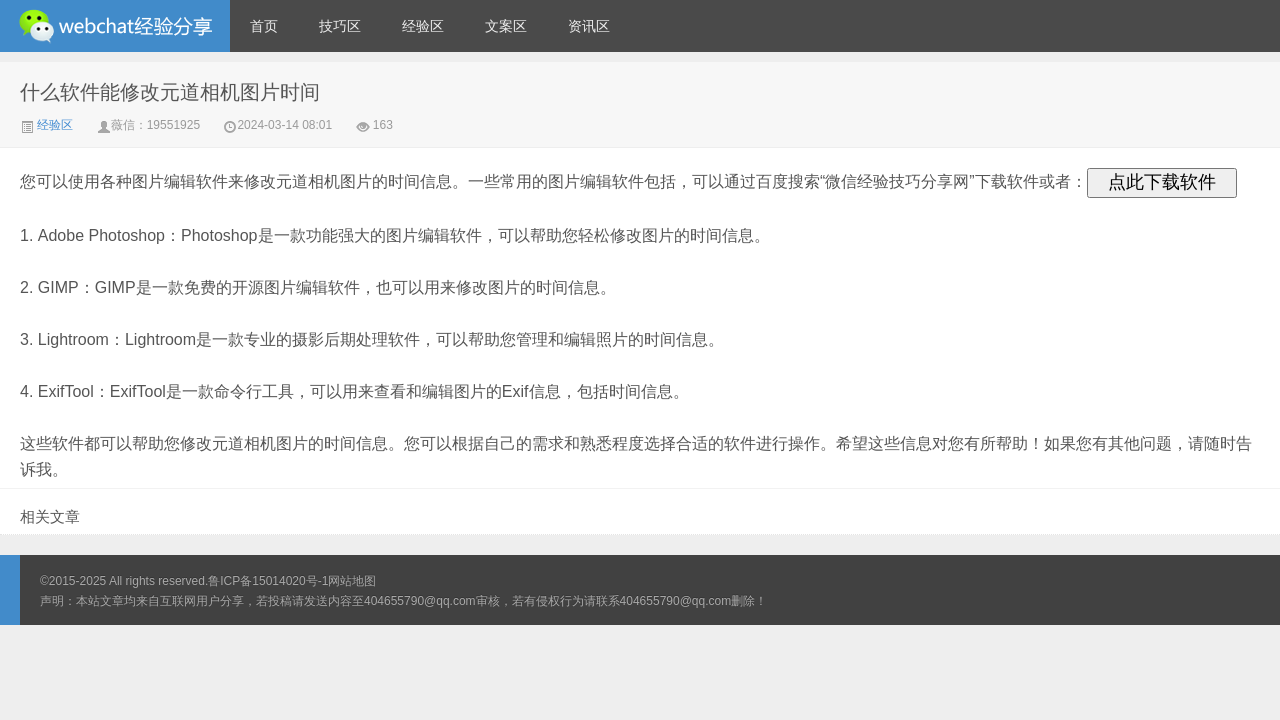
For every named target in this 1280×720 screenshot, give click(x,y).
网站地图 (352, 581)
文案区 (506, 26)
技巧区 (340, 26)
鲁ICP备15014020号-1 (268, 581)
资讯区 (589, 26)
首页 (264, 26)
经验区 (423, 26)
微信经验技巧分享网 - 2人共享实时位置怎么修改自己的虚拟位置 (115, 26)
